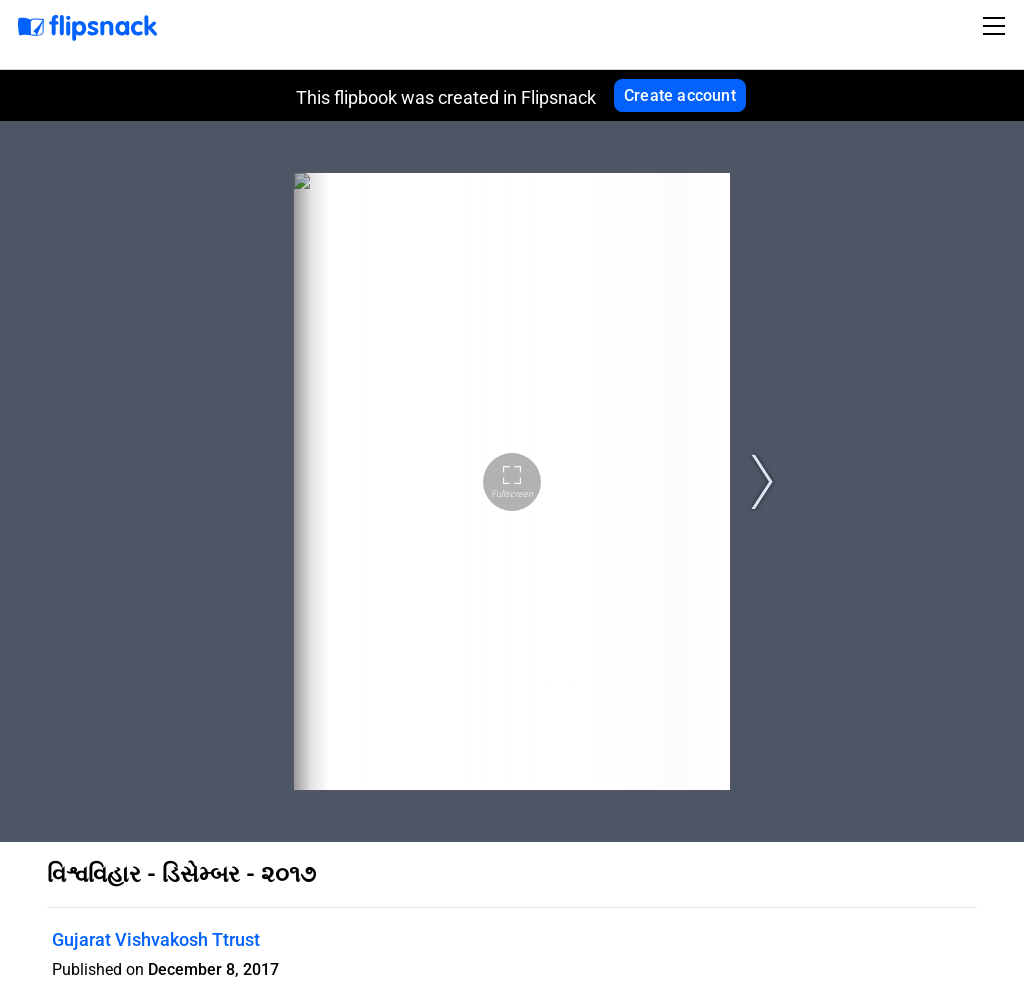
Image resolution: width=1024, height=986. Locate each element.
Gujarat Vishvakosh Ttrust (156, 939)
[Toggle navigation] (997, 26)
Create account (680, 95)
